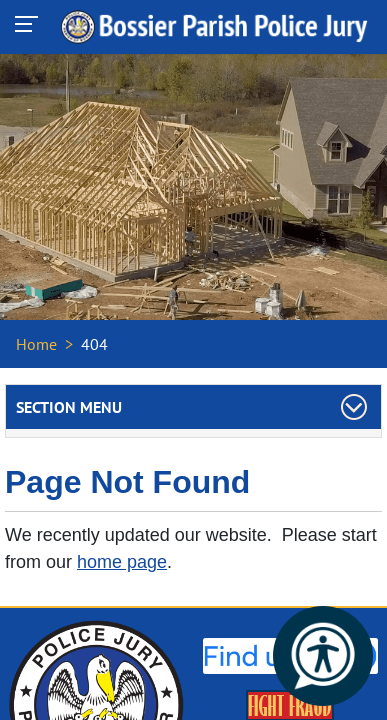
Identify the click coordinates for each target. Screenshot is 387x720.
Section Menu (69, 407)
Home (36, 344)
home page (122, 562)
